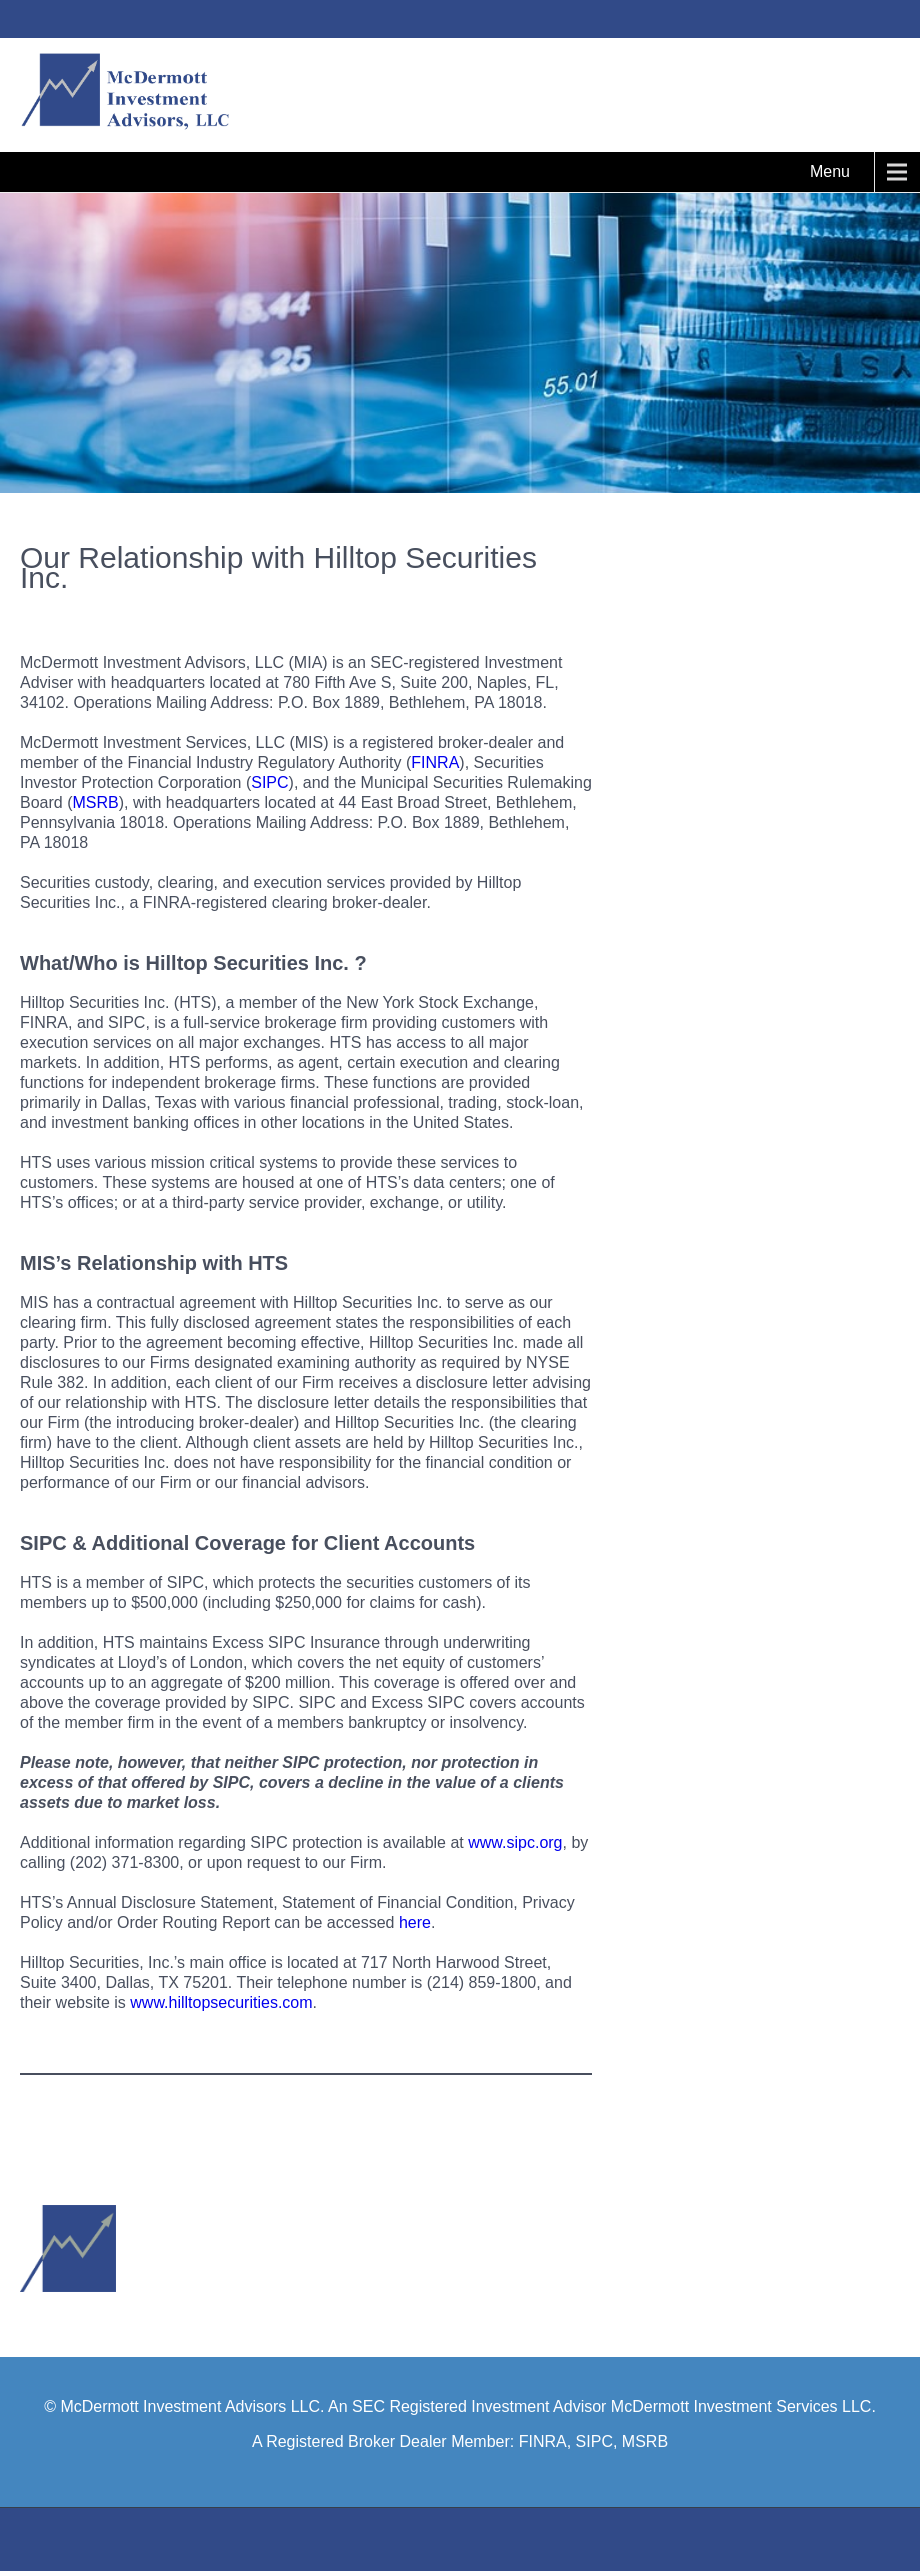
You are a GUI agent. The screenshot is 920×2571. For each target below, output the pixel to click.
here (415, 1922)
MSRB (95, 802)
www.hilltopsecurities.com (221, 2002)
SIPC (269, 782)
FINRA (435, 762)
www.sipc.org (515, 1842)
